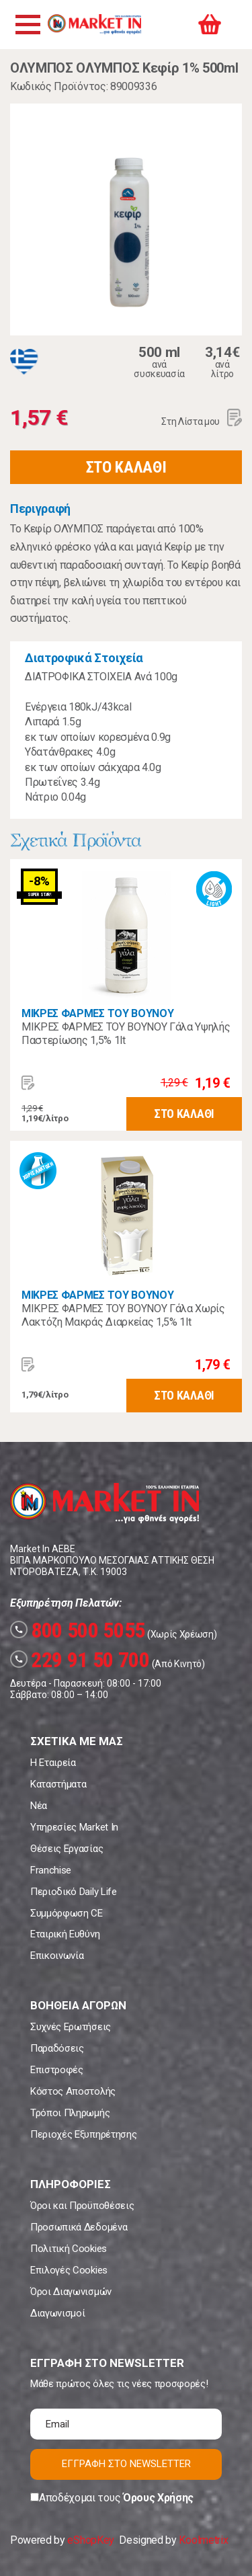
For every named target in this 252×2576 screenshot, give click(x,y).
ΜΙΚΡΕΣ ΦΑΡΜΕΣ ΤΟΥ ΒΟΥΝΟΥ (97, 1013)
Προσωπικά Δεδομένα (78, 2227)
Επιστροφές (56, 2070)
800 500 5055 (77, 1630)
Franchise (50, 1870)
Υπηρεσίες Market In (74, 1827)
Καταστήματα (58, 1784)
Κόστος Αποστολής (73, 2091)
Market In (94, 24)
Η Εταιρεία (53, 1763)
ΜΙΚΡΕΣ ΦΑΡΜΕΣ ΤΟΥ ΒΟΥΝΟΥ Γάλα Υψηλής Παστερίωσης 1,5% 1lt (126, 1033)
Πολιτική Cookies (68, 2249)
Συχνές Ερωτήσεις (70, 2027)
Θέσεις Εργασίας (66, 1849)
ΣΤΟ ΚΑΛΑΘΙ (126, 467)
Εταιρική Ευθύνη (64, 1934)
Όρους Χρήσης (158, 2497)
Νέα (38, 1806)
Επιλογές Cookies (69, 2270)
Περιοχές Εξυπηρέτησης (83, 2134)
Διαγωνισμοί (57, 2313)
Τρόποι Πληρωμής (70, 2113)
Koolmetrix (203, 2540)
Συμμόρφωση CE (66, 1913)
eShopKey (90, 2540)
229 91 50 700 (80, 1660)
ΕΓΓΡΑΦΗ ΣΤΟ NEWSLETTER (126, 2464)
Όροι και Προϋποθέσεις (82, 2206)
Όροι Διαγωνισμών (71, 2292)
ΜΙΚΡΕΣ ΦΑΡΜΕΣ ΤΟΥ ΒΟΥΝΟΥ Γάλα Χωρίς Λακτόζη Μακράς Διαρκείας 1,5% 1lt (123, 1315)
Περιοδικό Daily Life (73, 1892)
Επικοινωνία (56, 1955)
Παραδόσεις (57, 2048)
